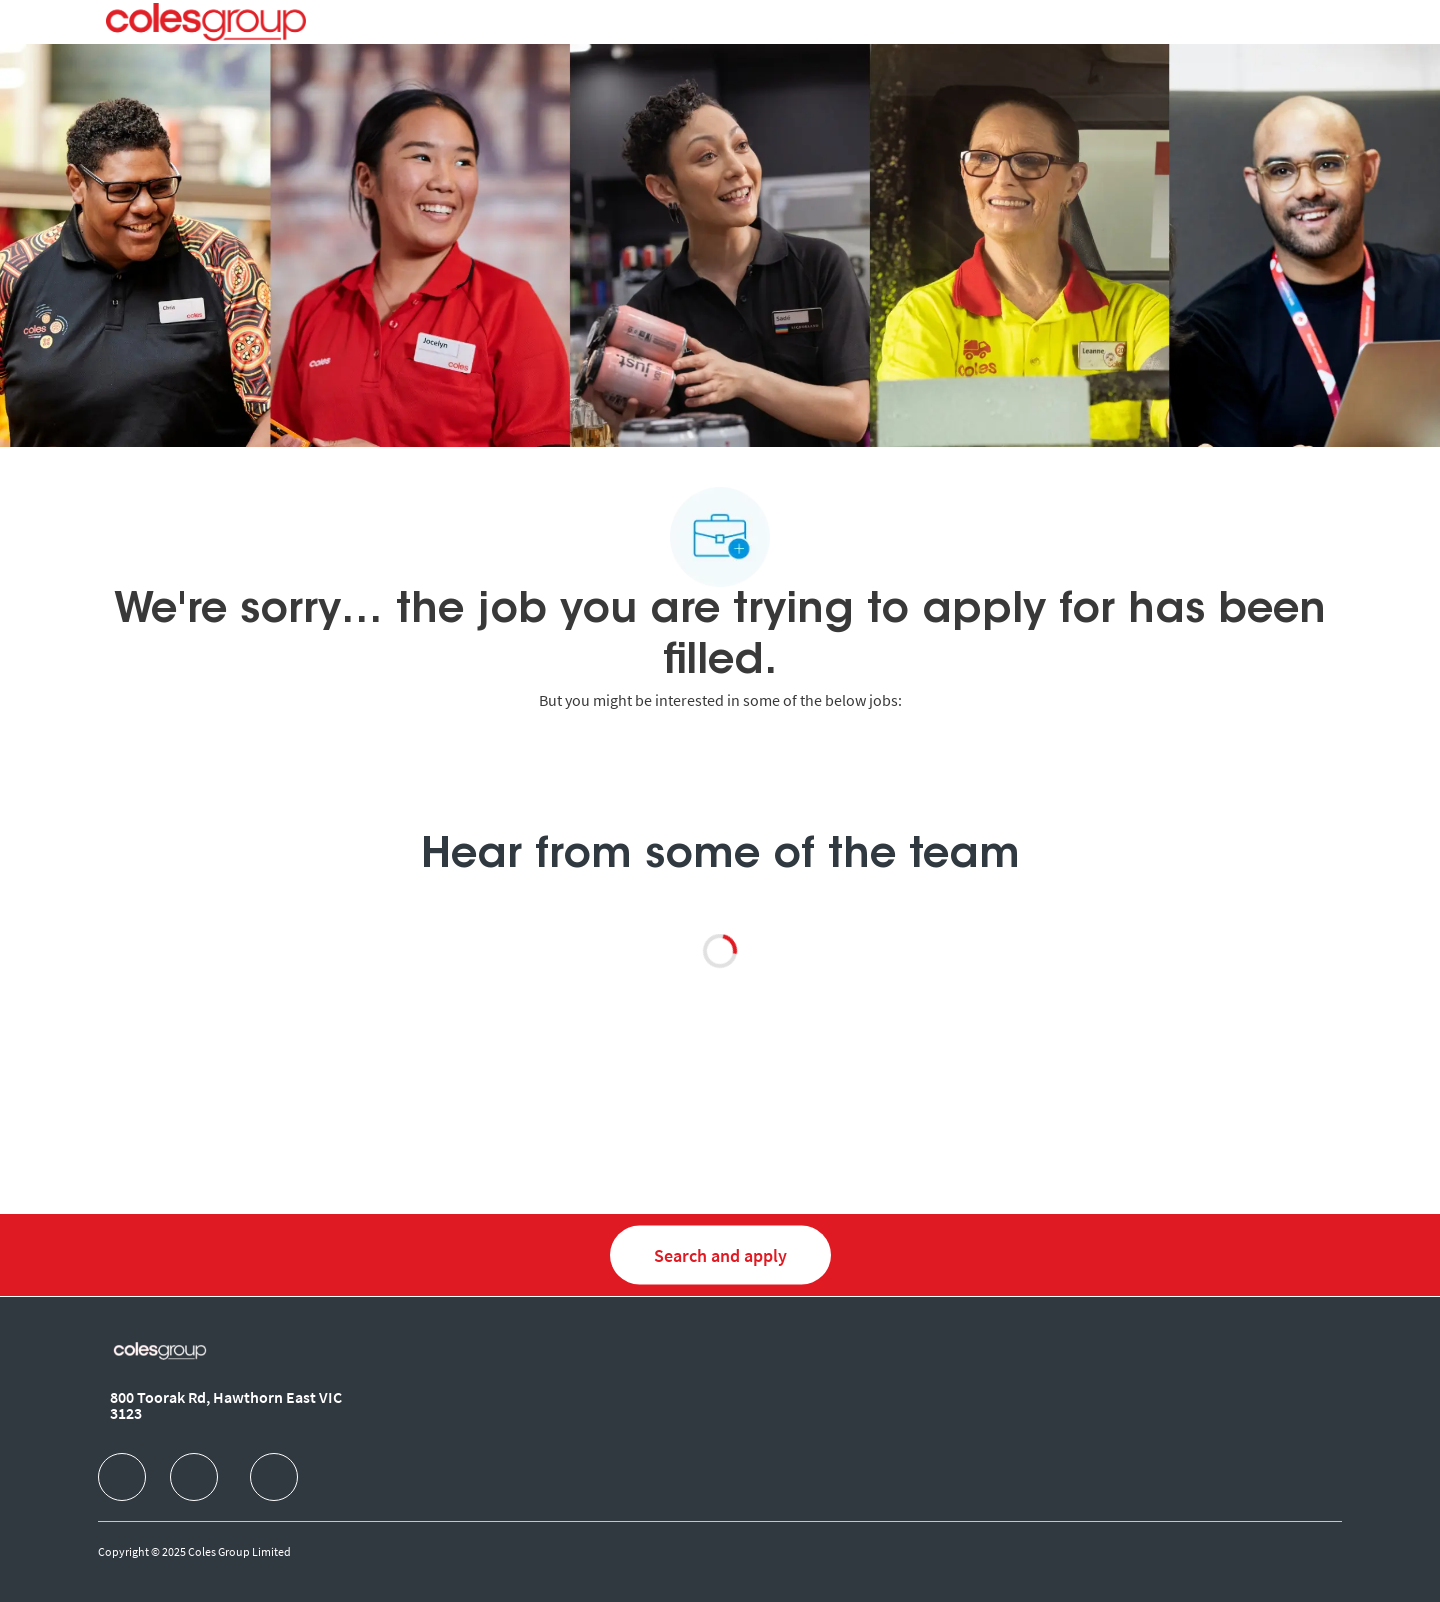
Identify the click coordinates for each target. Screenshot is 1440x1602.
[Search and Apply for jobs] (720, 1255)
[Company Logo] (206, 22)
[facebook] (122, 1477)
